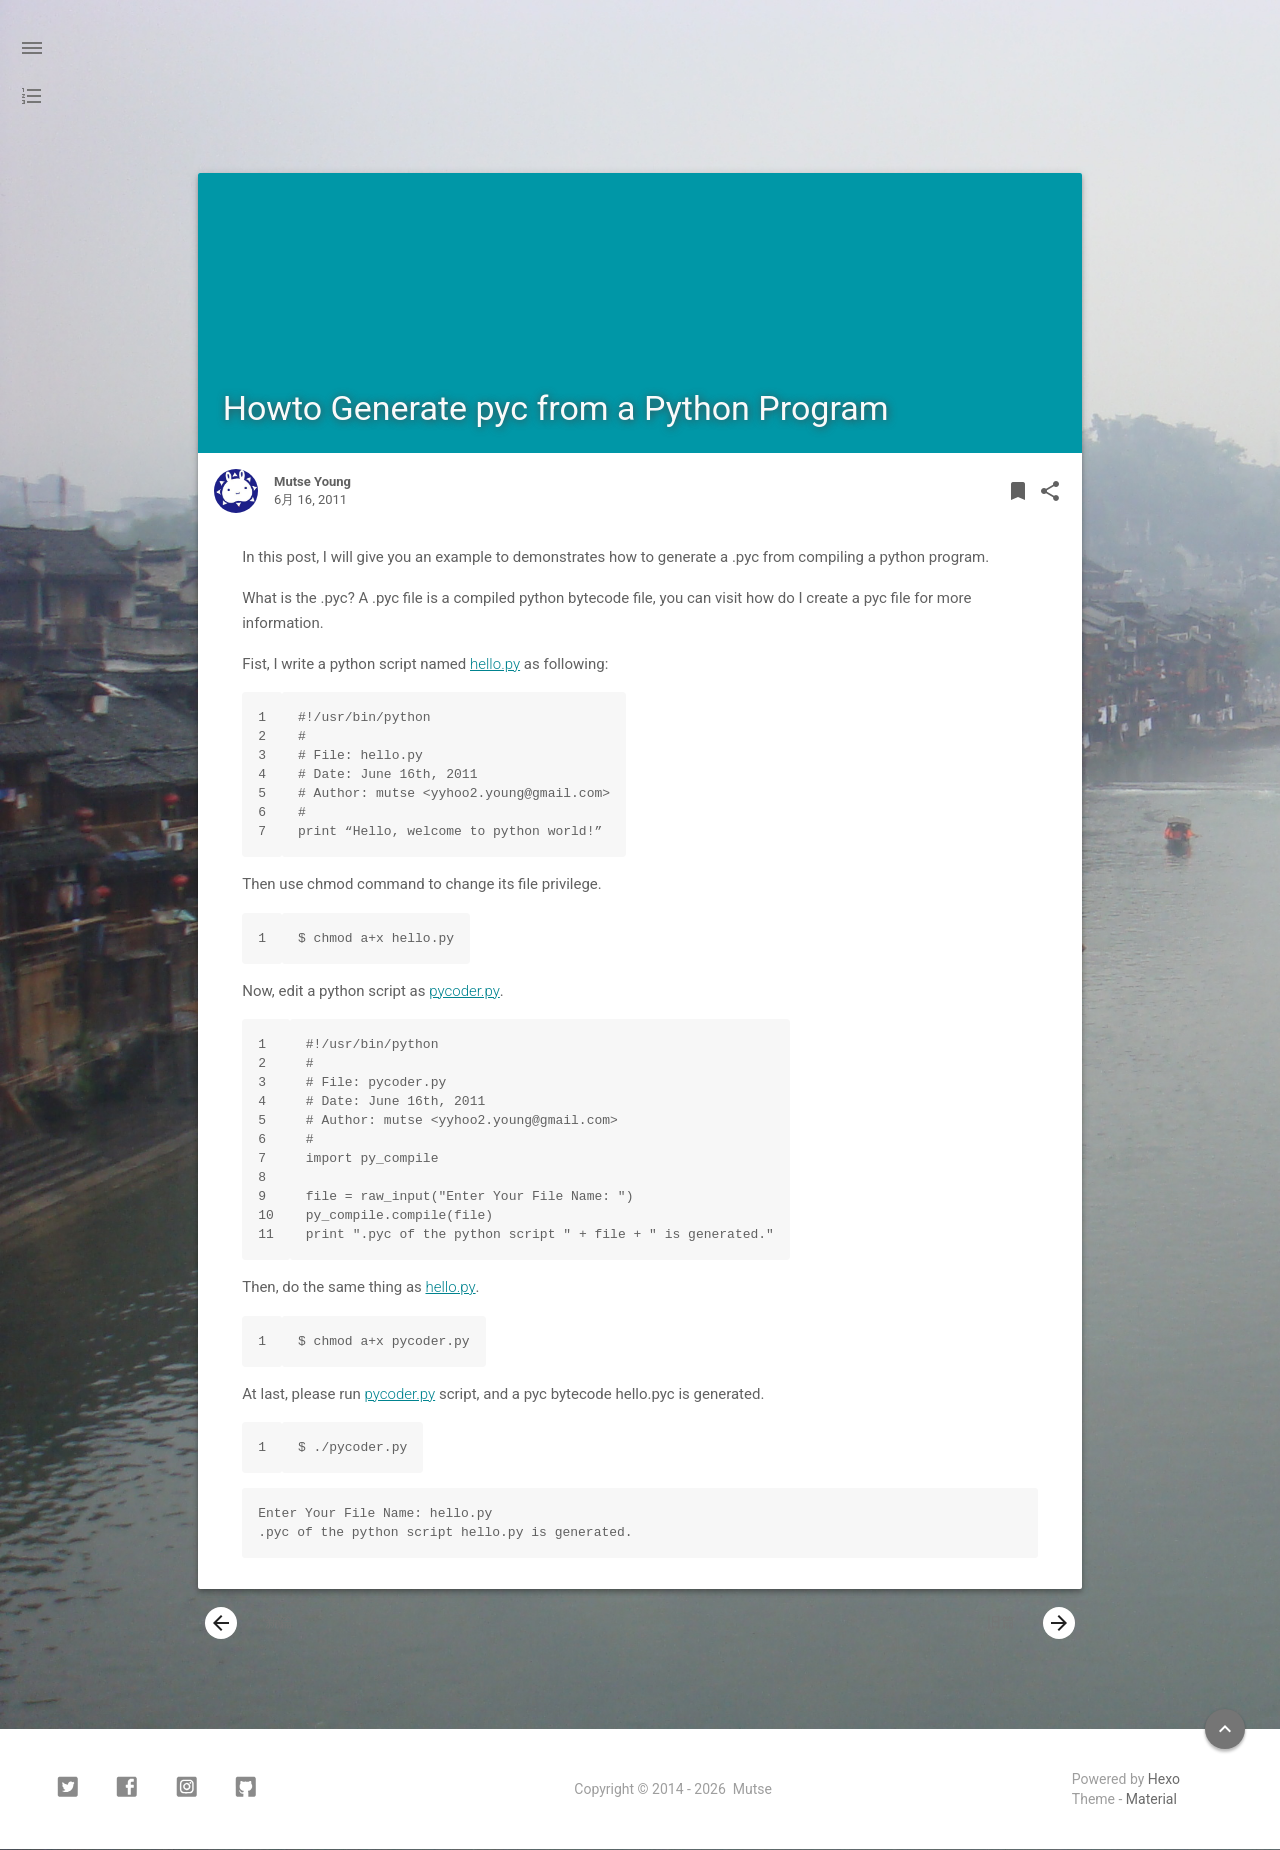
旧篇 (1031, 1624)
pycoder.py (464, 991)
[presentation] (221, 1624)
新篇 (249, 1624)
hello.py (495, 664)
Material (1151, 1800)
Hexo (1164, 1780)
